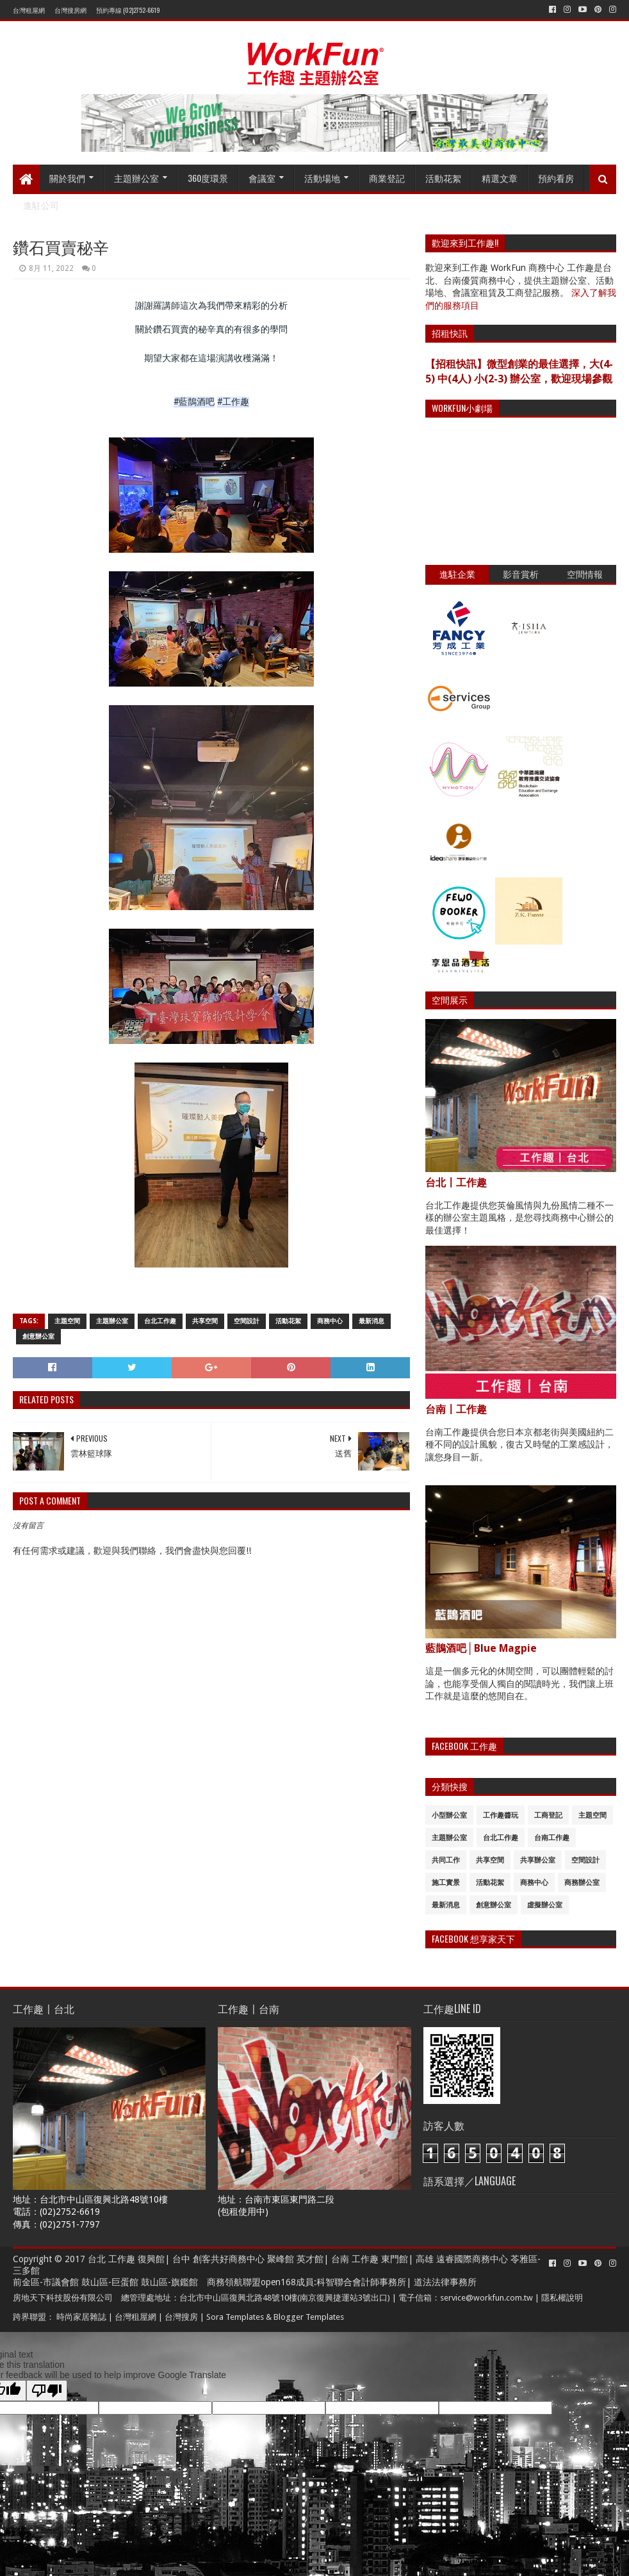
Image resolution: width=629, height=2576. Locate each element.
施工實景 (446, 1883)
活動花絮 (443, 177)
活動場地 (322, 177)
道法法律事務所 (445, 2282)
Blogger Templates (309, 2317)
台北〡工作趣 (456, 1183)
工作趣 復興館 (136, 2259)
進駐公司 (41, 204)
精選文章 (500, 177)
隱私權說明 (562, 2298)
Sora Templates (235, 2317)
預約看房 (556, 177)
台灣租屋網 (29, 10)
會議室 (262, 177)
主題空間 (67, 1321)
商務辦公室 (582, 1883)
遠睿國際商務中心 (472, 2259)
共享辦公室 (537, 1860)
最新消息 (371, 1321)
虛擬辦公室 (544, 1905)
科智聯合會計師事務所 (361, 2282)
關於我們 (67, 177)
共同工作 (446, 1860)
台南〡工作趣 (456, 1409)
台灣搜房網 (70, 10)
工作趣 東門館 (380, 2259)
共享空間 (205, 1321)
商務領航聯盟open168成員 (260, 2282)
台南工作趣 (551, 1838)
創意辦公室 (38, 1336)
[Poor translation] (46, 2390)
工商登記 (548, 1815)
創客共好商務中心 (229, 2259)
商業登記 (387, 177)
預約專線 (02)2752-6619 (128, 10)
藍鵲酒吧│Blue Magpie (481, 1648)
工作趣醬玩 (500, 1815)
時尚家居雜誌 (81, 2317)
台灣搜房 (181, 2317)
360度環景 (208, 177)
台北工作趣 (160, 1321)
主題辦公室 (136, 177)
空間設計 (246, 1321)
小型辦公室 (449, 1815)
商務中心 (330, 1321)
